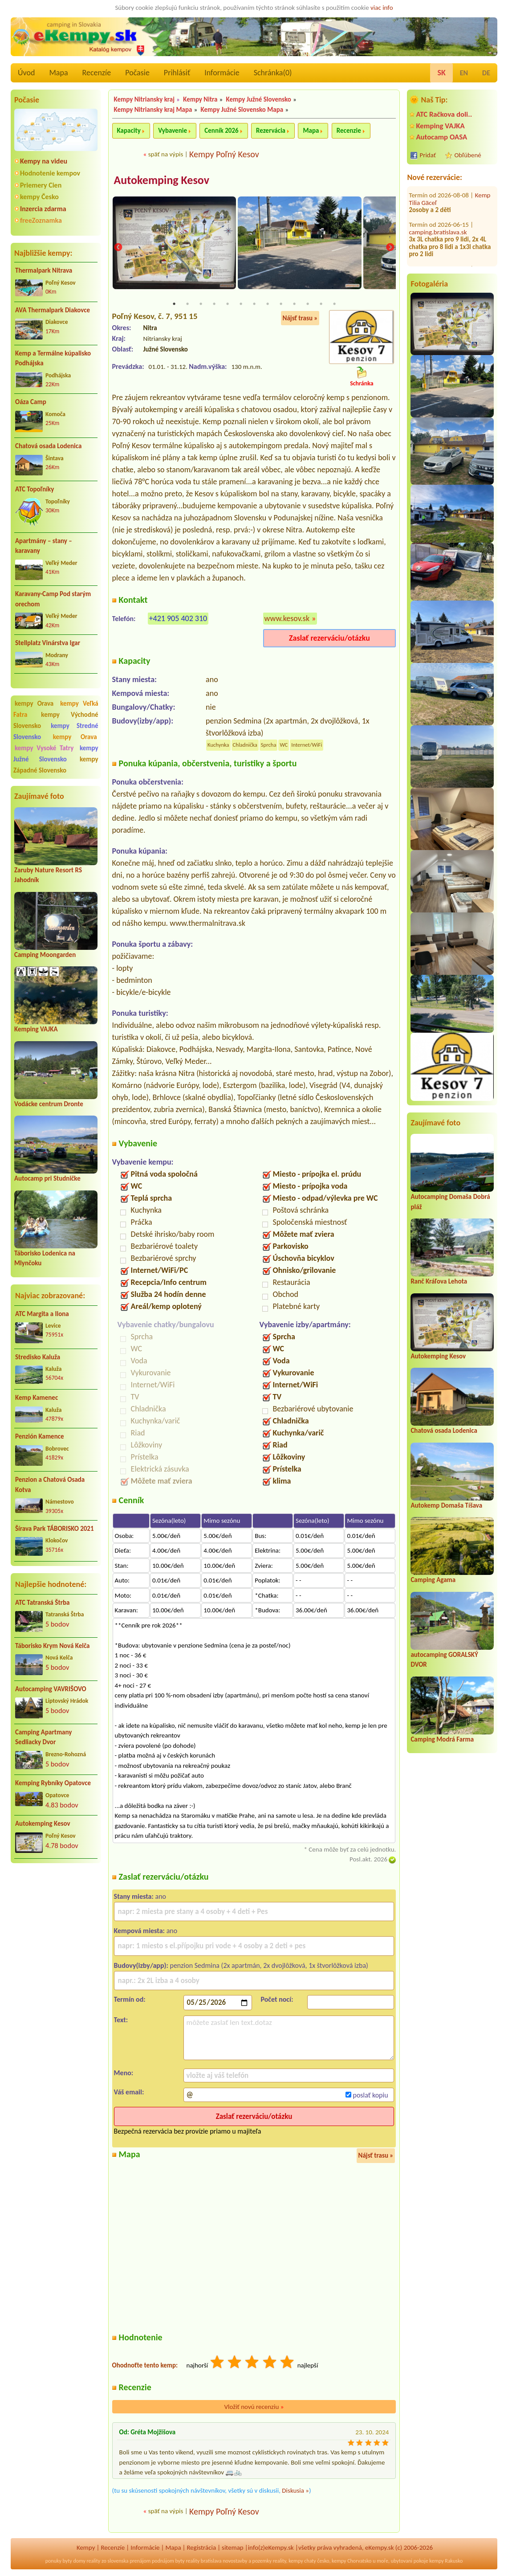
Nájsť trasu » (300, 319)
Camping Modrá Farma (442, 1739)
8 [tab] (267, 304)
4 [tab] (214, 304)
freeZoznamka (41, 220)
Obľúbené (467, 155)
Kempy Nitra (200, 99)
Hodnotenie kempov (50, 173)
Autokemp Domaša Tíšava (446, 1505)
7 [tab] (254, 304)
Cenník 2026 (221, 131)
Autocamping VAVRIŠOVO (50, 1689)
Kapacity (129, 131)
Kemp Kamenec (36, 1398)
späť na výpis (165, 154)
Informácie (221, 73)
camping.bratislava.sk (438, 218)
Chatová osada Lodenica (48, 446)
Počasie (137, 73)
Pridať (427, 155)
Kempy (86, 2548)
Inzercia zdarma (43, 208)
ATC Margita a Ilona (42, 1314)
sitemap (233, 2548)
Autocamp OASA (441, 137)
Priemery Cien (40, 185)
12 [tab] (321, 304)
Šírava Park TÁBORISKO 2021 (54, 1529)
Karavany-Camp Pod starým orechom (53, 599)
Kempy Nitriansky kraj (144, 99)
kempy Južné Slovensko (55, 753)
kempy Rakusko (446, 2561)
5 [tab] (227, 304)
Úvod (26, 73)
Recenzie (349, 131)
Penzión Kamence (39, 1436)
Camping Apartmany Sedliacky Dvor (43, 1737)
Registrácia (201, 2548)
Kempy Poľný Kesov (224, 154)
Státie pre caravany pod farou (449, 258)
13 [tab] (334, 304)
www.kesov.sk (287, 619)
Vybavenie (172, 131)
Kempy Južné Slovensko (258, 99)
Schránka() (273, 73)
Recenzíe (96, 73)
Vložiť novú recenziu (254, 2407)
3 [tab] (200, 304)
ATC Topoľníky (34, 489)
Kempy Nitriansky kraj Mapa (153, 110)
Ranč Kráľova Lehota (438, 1281)
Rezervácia (270, 131)
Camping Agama (432, 1580)
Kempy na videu (43, 161)
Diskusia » (295, 2491)
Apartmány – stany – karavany (43, 546)
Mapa (58, 73)
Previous (118, 248)
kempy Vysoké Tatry (44, 748)
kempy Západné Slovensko (55, 764)
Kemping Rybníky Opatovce (53, 1783)
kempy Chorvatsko (351, 2561)
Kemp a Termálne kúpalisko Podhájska (53, 358)
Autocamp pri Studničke (47, 1178)
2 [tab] (187, 304)
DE (486, 73)
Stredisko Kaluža (37, 1357)
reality (94, 2561)
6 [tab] (240, 304)
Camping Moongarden (45, 955)
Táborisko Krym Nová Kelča (52, 1646)
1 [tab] (174, 304)
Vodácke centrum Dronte (48, 1104)
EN (464, 73)
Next (390, 248)
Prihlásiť (177, 73)
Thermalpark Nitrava (43, 270)
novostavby (235, 2561)
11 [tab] (307, 304)
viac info (381, 8)
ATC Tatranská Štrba (42, 1603)
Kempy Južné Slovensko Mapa (242, 110)
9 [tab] (280, 304)
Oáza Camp (30, 402)
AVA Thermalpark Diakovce (52, 310)
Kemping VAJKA (36, 1029)
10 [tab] (294, 304)
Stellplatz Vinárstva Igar (47, 643)
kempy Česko (39, 196)
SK (441, 73)
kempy (296, 2561)
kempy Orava (34, 703)
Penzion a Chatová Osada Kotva (50, 1485)
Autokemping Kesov (42, 1824)
